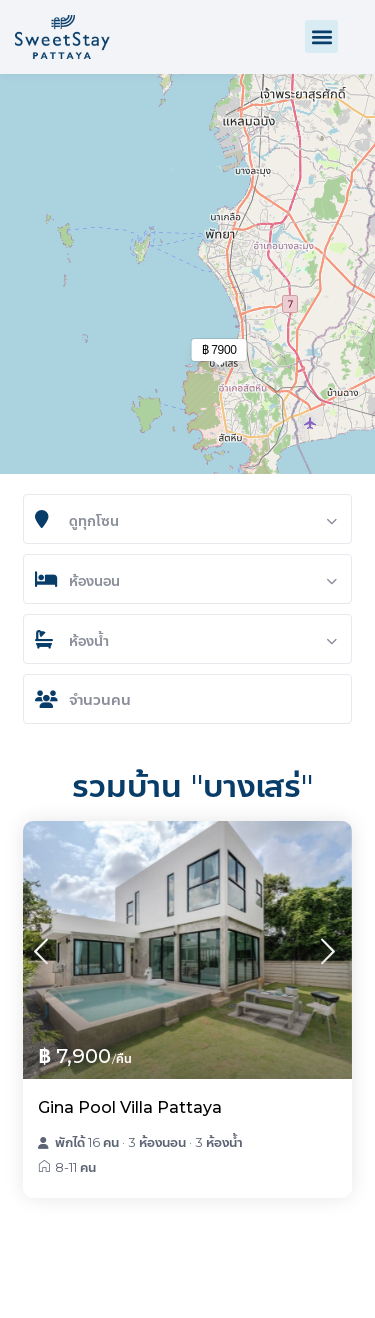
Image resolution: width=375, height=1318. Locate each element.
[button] (321, 36)
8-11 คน (75, 1167)
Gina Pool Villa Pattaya (130, 1108)
